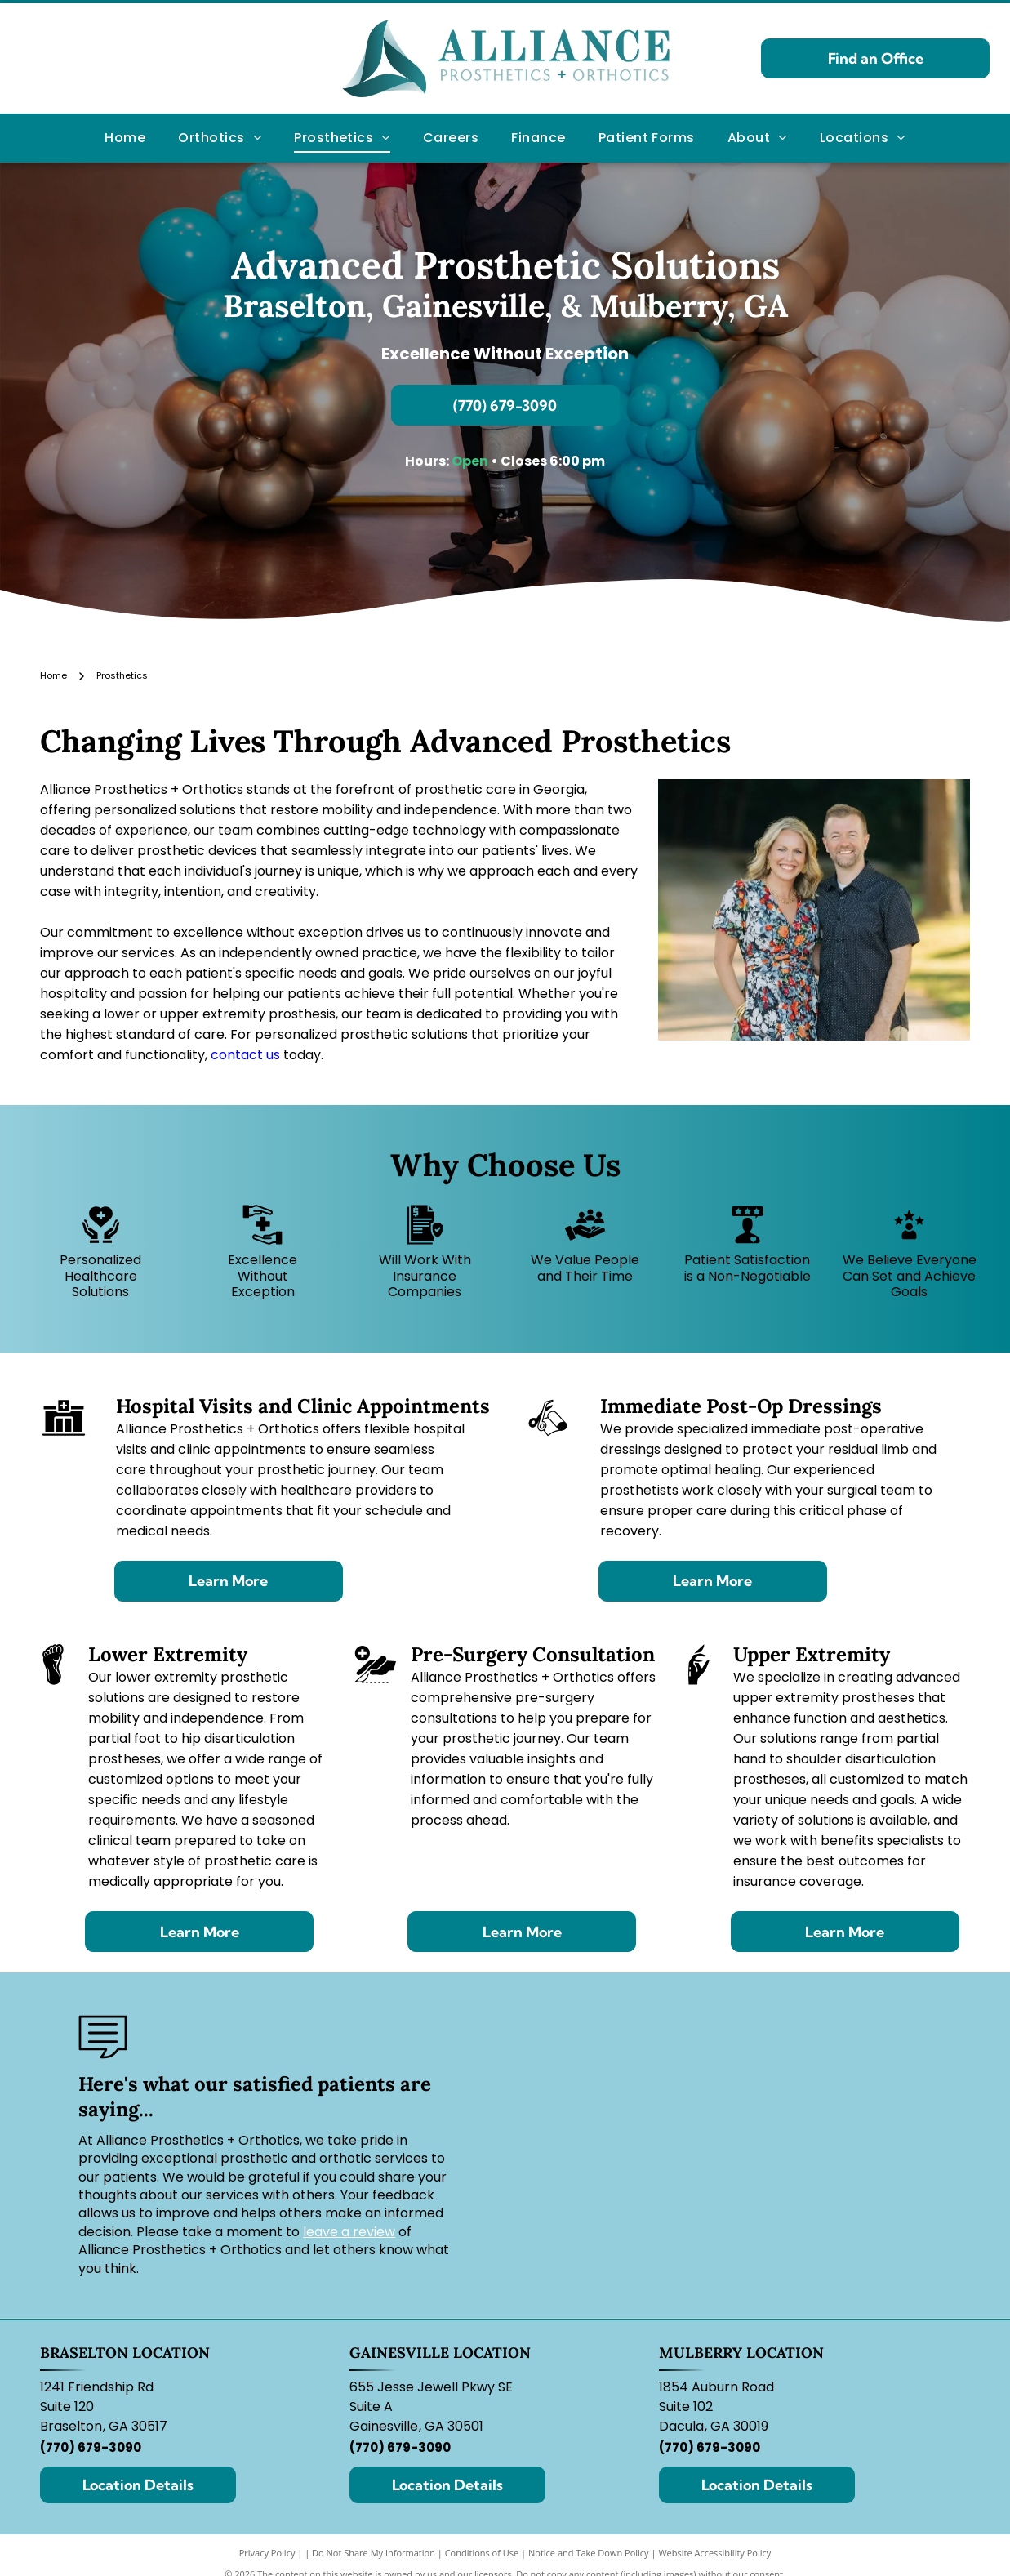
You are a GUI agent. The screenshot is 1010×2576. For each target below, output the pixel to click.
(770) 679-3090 (90, 2447)
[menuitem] (125, 138)
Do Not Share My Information (373, 2553)
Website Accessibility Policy (714, 2553)
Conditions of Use (482, 2553)
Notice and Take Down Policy (588, 2553)
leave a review (349, 2231)
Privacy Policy (267, 2553)
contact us (245, 1054)
